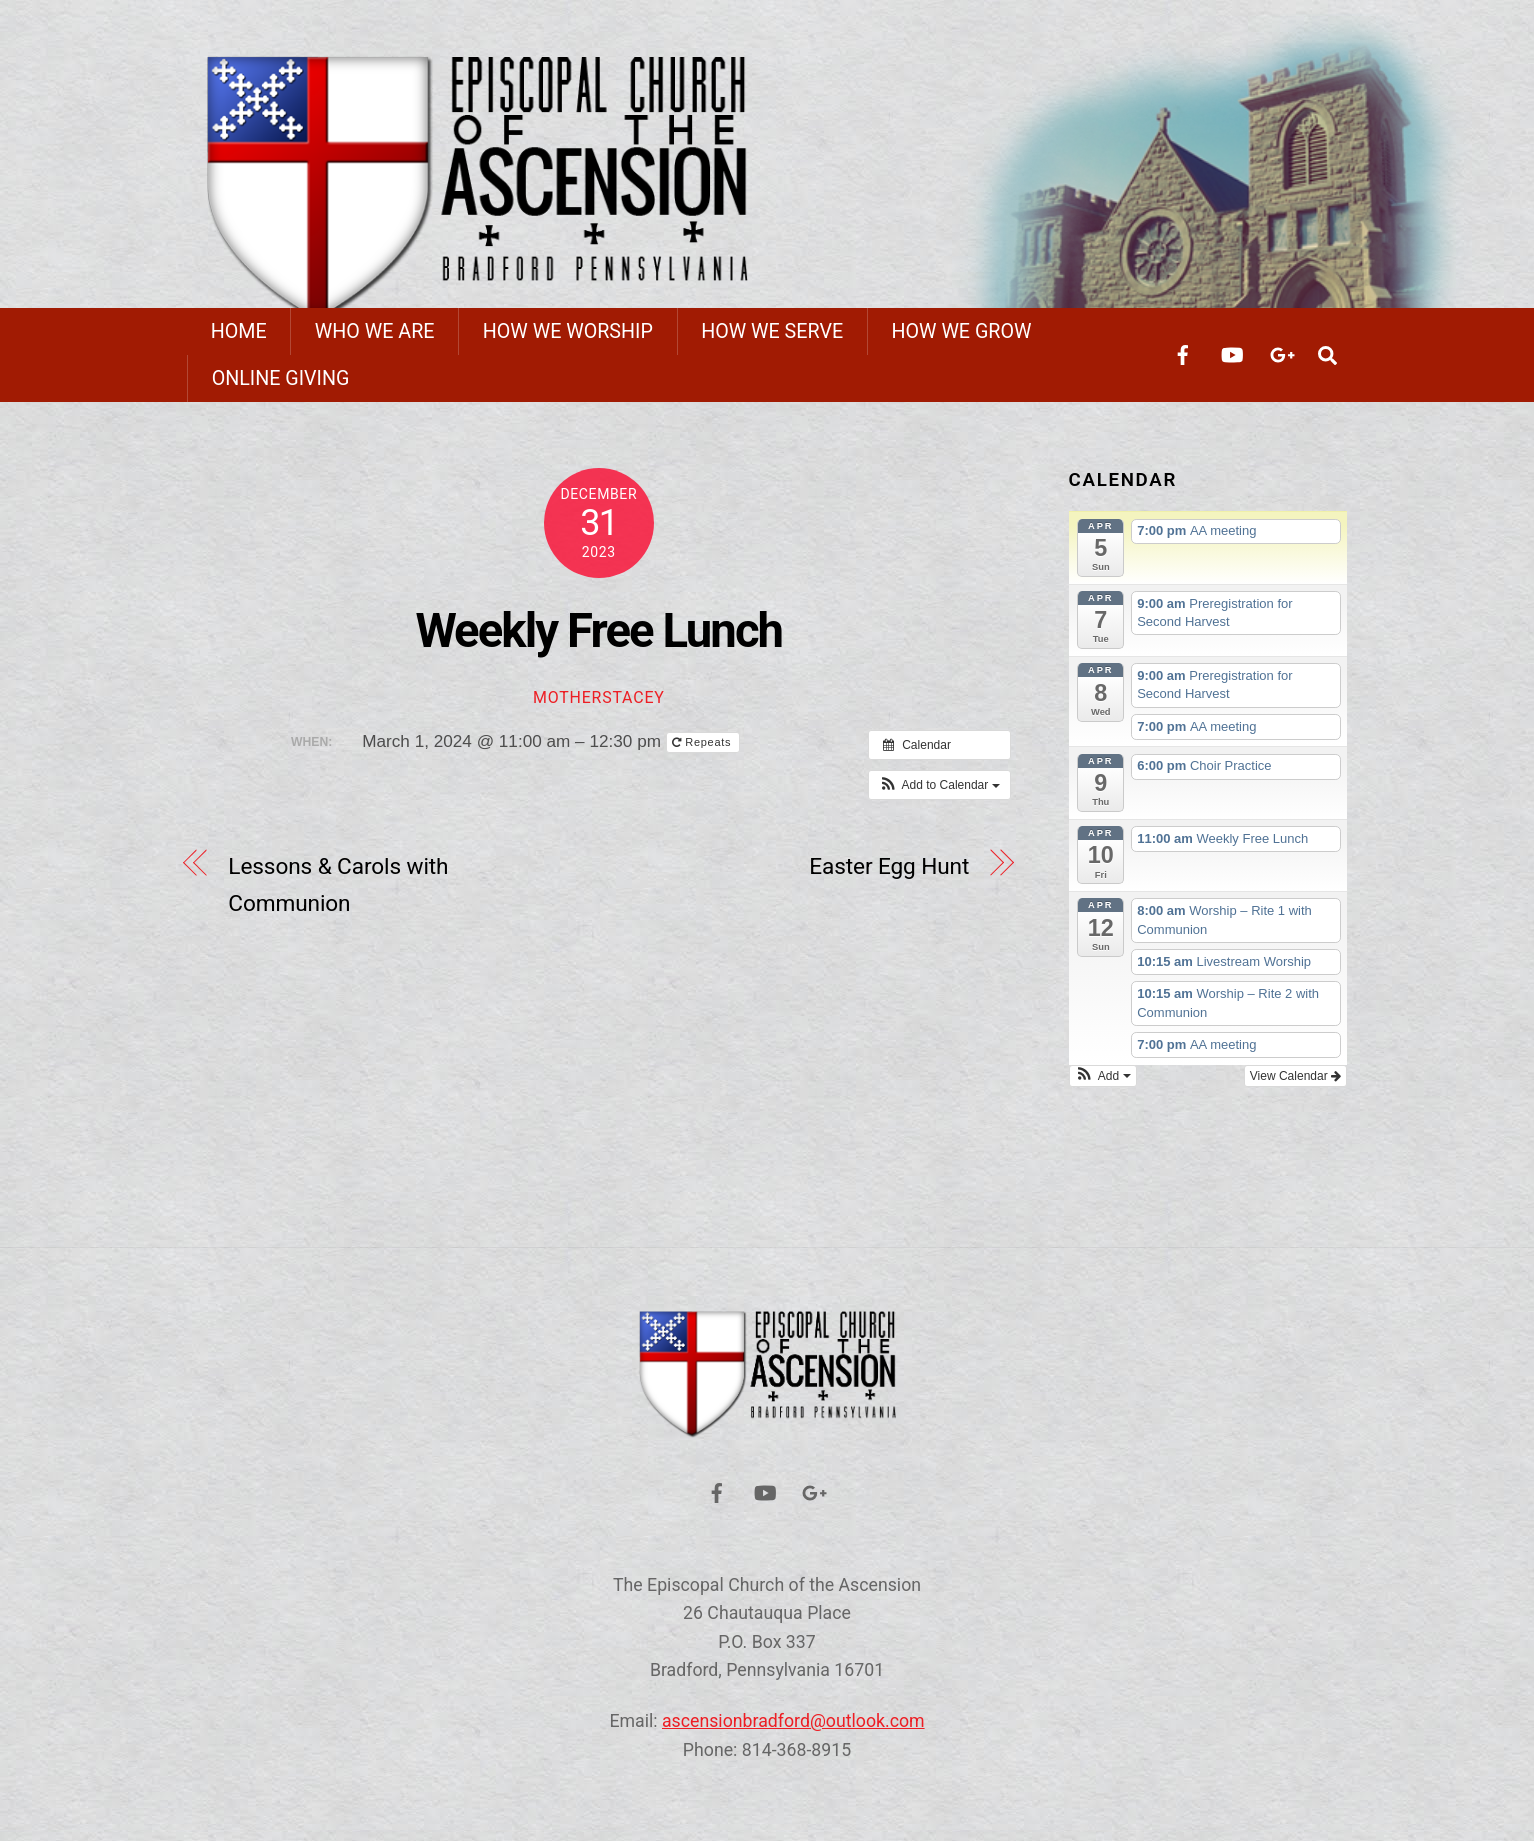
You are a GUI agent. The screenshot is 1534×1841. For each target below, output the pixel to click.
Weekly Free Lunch (598, 641)
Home (239, 341)
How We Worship (568, 341)
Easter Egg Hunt (889, 877)
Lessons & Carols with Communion (338, 895)
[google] (1281, 363)
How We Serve (772, 341)
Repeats (703, 753)
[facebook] (1183, 363)
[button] (939, 796)
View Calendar (1295, 1086)
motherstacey (599, 707)
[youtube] (1232, 363)
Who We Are (375, 341)
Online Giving (281, 388)
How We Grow (961, 341)
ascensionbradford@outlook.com (793, 1732)
